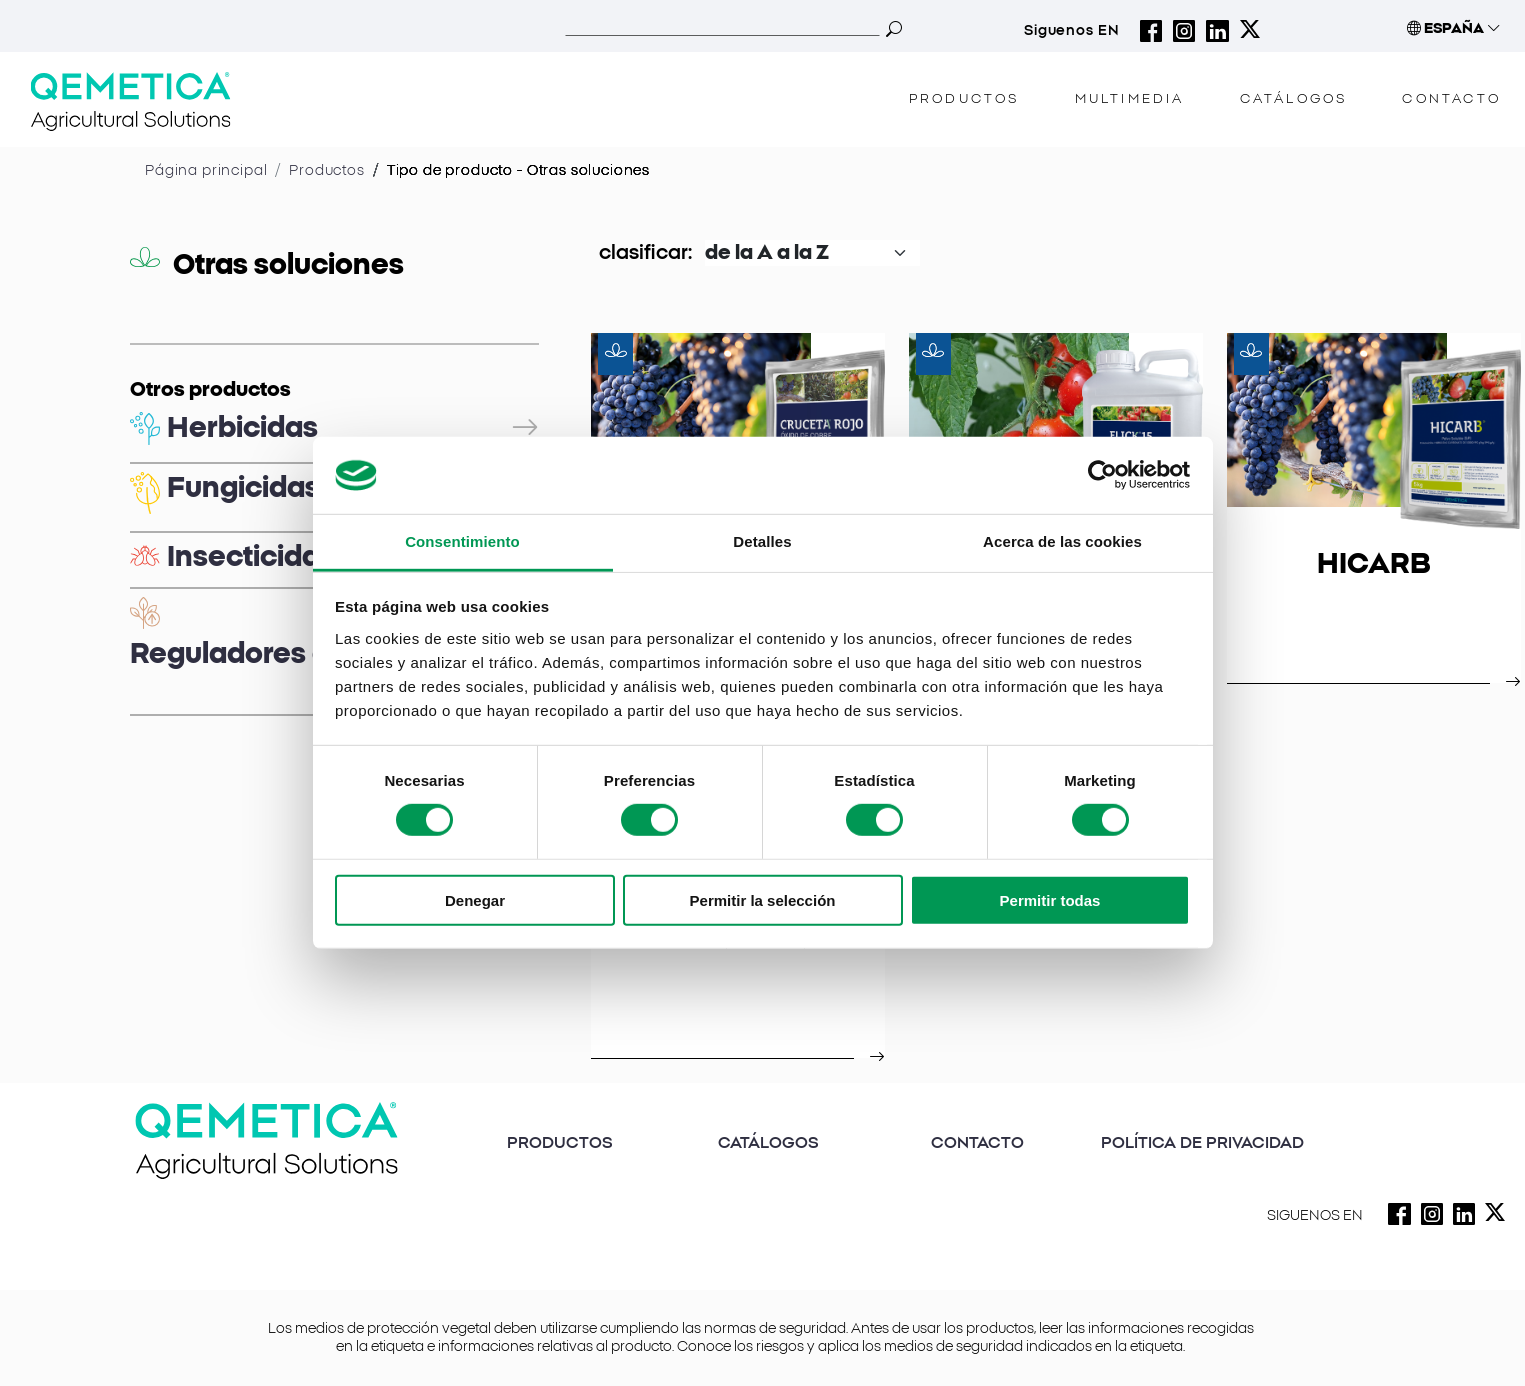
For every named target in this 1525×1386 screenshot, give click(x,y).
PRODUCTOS (560, 1143)
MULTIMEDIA (1130, 99)
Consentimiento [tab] (462, 541)
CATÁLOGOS (1294, 99)
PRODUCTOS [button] (964, 99)
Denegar (475, 899)
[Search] (722, 28)
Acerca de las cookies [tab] (1062, 541)
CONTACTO (1451, 99)
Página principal (206, 171)
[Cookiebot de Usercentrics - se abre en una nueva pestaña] (1102, 475)
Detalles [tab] (762, 541)
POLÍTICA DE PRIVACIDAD (1202, 1143)
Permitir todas (1050, 899)
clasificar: (645, 253)
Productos (327, 171)
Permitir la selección (763, 899)
